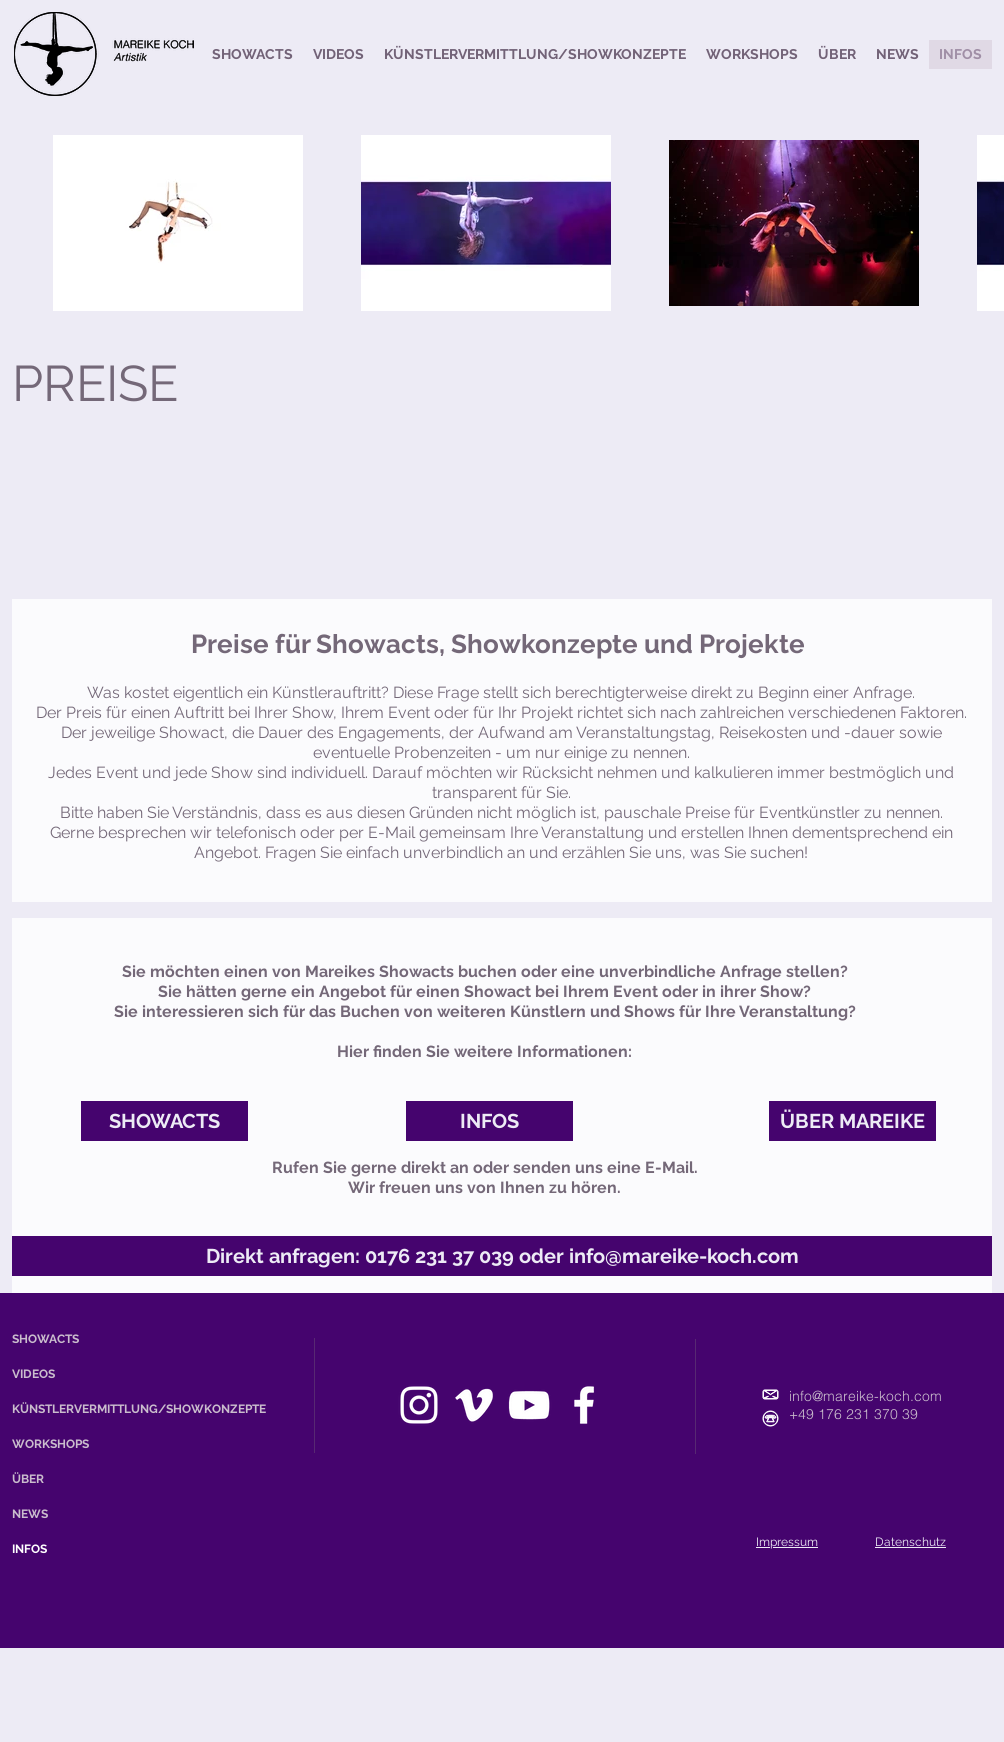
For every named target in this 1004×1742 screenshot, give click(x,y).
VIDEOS (33, 1374)
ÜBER (28, 1479)
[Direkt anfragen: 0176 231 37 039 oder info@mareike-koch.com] (502, 1256)
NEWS (30, 1514)
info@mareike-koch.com (865, 1396)
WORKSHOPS (50, 1444)
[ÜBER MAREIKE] (852, 1121)
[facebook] (584, 1405)
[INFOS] (489, 1121)
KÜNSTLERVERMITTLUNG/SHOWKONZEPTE (72, 1409)
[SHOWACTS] (164, 1121)
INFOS (29, 1549)
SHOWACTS (45, 1339)
